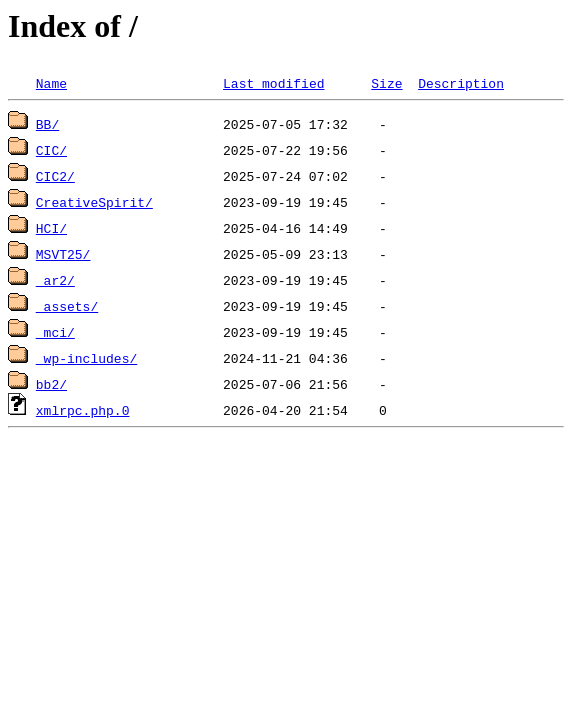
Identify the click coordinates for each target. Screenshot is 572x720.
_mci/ (55, 332)
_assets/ (67, 306)
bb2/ (51, 384)
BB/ (47, 124)
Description (461, 83)
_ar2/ (55, 280)
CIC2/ (55, 176)
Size (386, 83)
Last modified (273, 83)
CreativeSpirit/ (94, 202)
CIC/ (51, 150)
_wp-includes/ (86, 358)
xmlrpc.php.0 (83, 410)
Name (51, 83)
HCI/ (51, 228)
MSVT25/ (63, 254)
